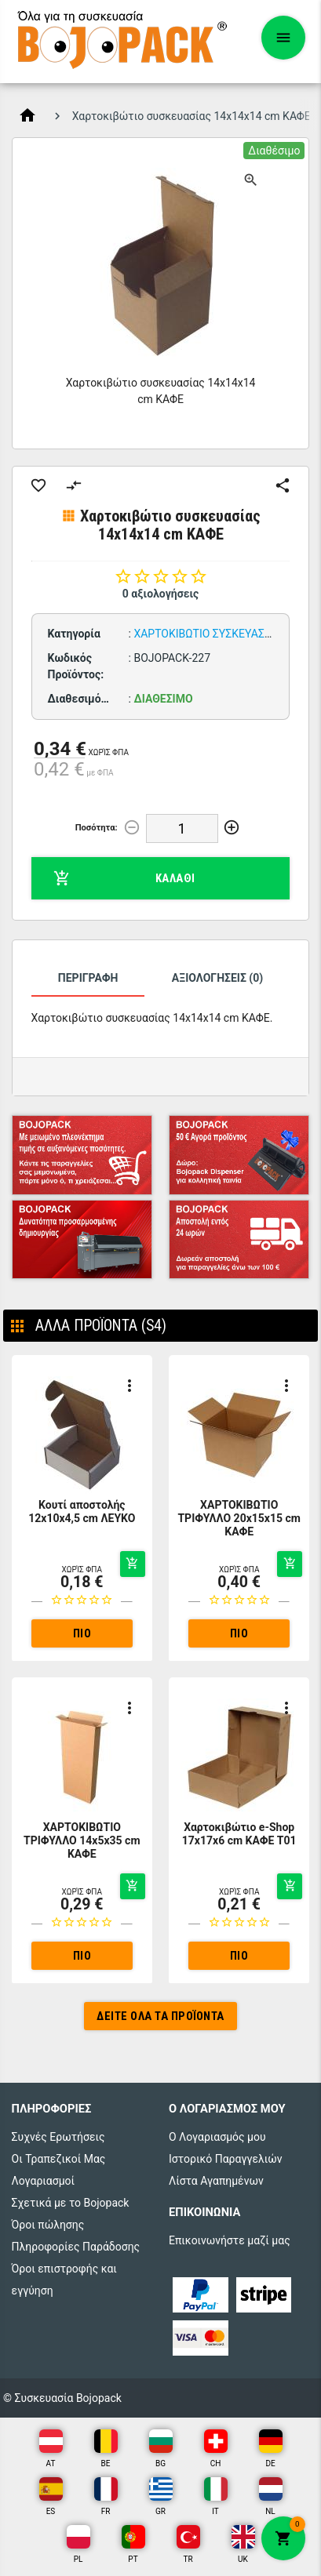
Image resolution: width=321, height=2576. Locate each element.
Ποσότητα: (96, 828)
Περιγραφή (88, 978)
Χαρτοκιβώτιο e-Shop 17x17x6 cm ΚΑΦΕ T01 (239, 1834)
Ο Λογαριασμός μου (217, 2137)
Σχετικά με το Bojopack (70, 2202)
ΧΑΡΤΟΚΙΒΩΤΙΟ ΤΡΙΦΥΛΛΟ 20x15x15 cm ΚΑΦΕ (239, 1518)
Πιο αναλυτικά (82, 1637)
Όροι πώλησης (48, 2224)
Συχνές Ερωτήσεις (58, 2137)
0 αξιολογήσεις (160, 593)
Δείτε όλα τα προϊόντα (160, 2016)
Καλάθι (124, 878)
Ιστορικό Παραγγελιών (226, 2159)
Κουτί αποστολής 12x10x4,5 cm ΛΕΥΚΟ (81, 1511)
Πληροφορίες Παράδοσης (76, 2246)
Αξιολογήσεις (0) (217, 978)
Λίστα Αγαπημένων (216, 2181)
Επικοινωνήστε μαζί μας (229, 2240)
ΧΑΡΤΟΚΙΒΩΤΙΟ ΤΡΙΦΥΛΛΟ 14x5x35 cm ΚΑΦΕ (82, 1840)
